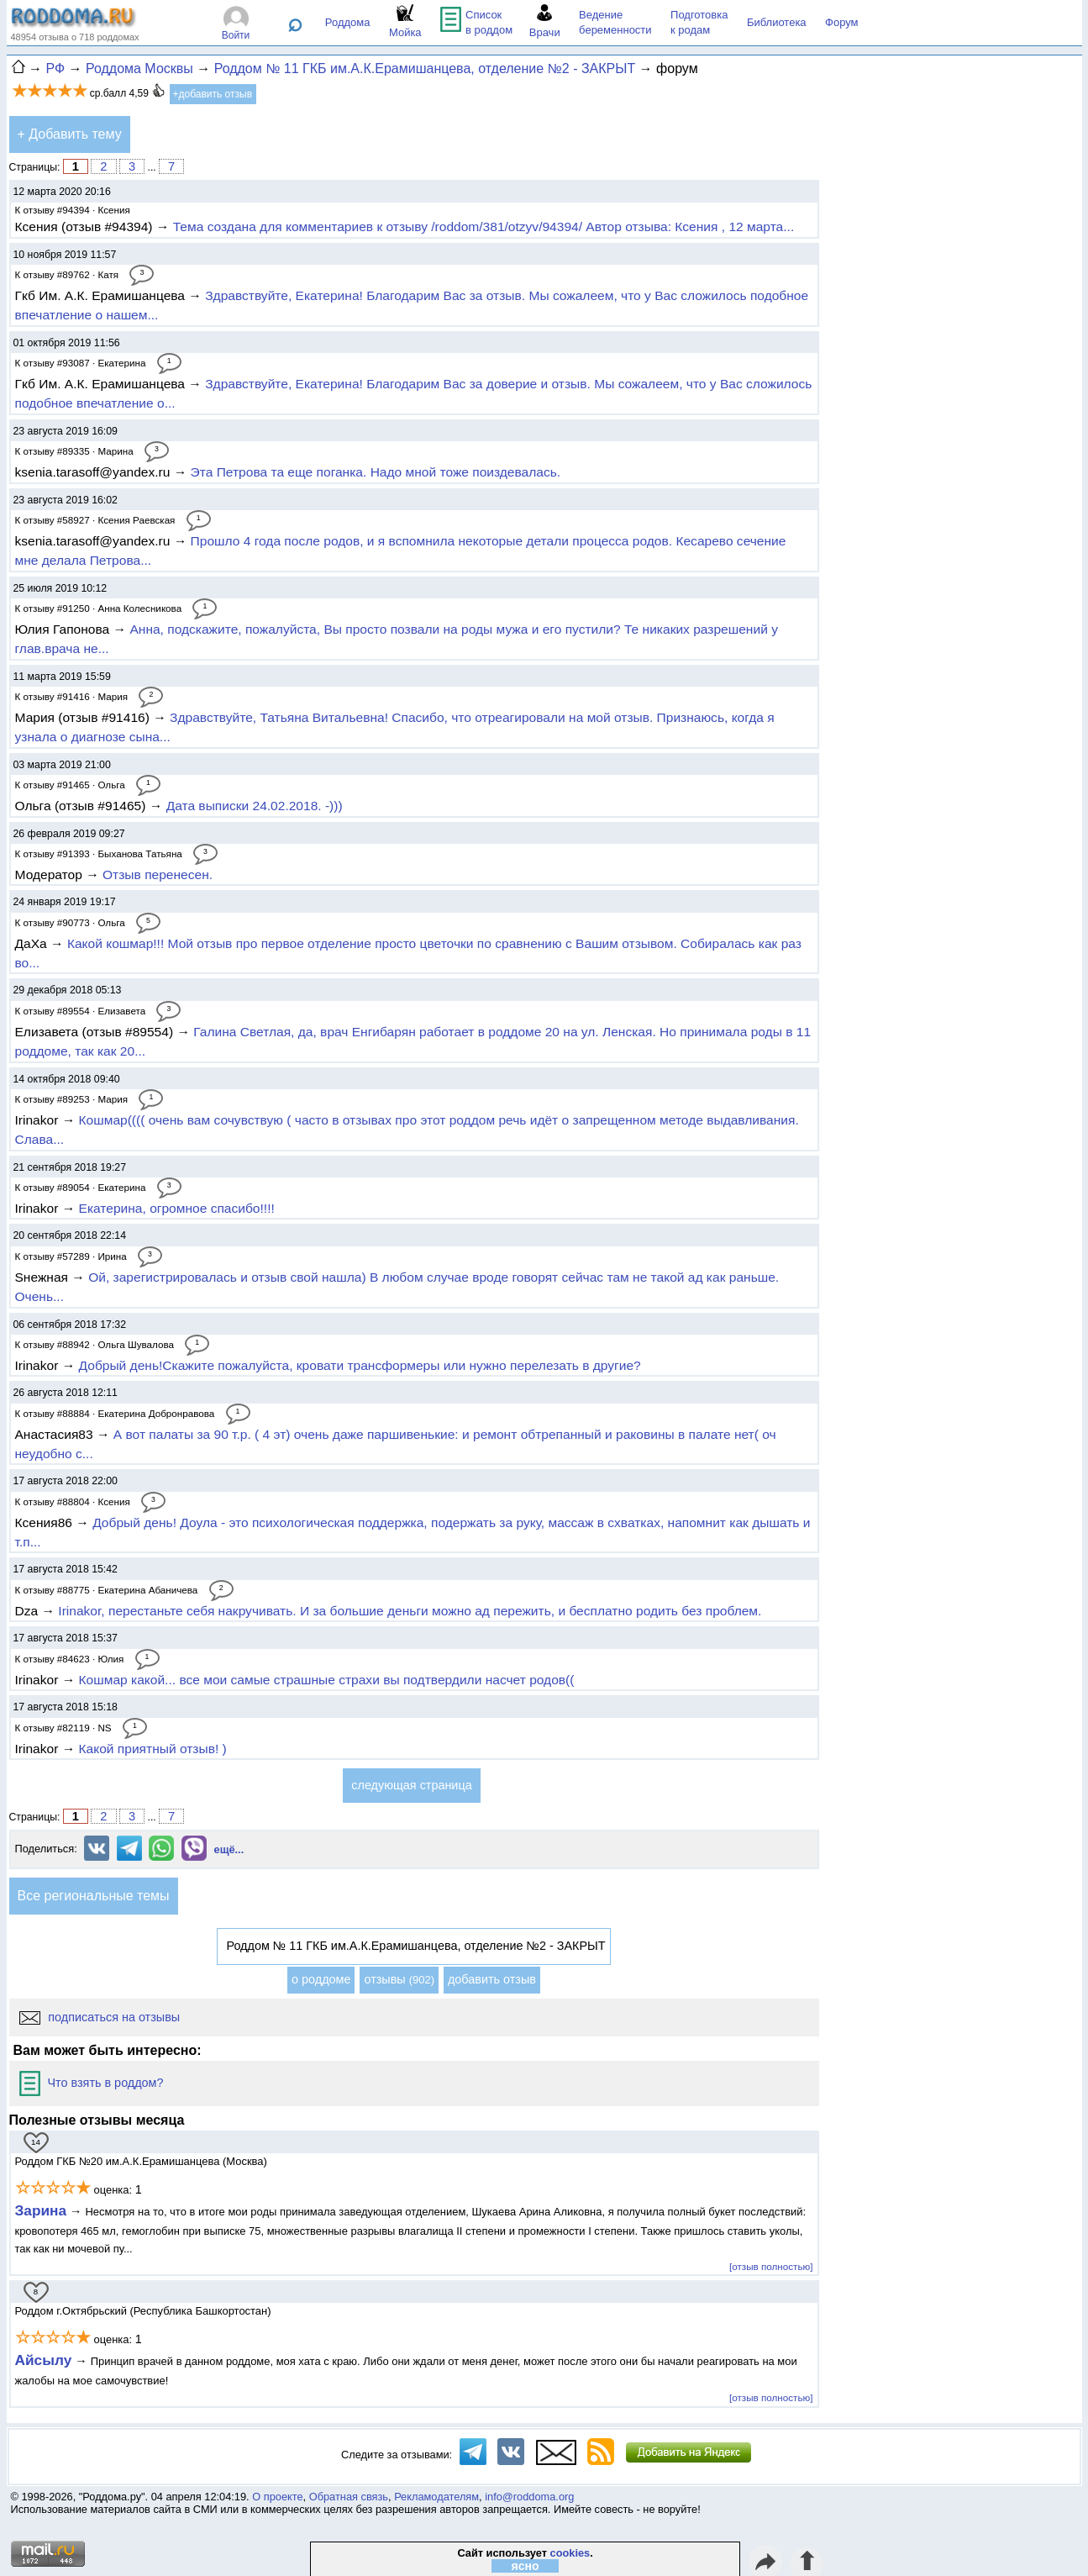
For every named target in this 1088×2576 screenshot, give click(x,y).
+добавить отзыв (213, 94)
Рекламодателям (436, 2496)
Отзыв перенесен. (157, 874)
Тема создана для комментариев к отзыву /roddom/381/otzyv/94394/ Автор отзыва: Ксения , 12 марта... (483, 226)
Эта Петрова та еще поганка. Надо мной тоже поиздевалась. (376, 472)
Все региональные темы (94, 1896)
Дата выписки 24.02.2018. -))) (254, 805)
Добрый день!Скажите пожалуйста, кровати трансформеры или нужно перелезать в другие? (360, 1365)
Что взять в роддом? (91, 2082)
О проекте (277, 2496)
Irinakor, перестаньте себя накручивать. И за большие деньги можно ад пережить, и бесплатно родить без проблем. (409, 1611)
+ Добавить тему (70, 134)
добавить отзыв (492, 1979)
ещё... (229, 1849)
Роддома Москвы (139, 68)
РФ (55, 68)
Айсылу (43, 2360)
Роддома (348, 22)
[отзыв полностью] (770, 2266)
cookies (570, 2553)
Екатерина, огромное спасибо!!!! (177, 1208)
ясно (525, 2566)
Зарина (41, 2210)
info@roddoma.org (529, 2496)
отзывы (399, 1979)
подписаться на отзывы (100, 2017)
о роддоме (321, 1979)
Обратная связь (348, 2496)
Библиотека (777, 22)
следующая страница (411, 1785)
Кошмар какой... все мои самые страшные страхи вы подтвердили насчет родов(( (327, 1680)
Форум (842, 22)
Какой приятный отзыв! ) (153, 1748)
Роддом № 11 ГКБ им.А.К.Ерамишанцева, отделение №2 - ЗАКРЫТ (425, 68)
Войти (236, 35)
